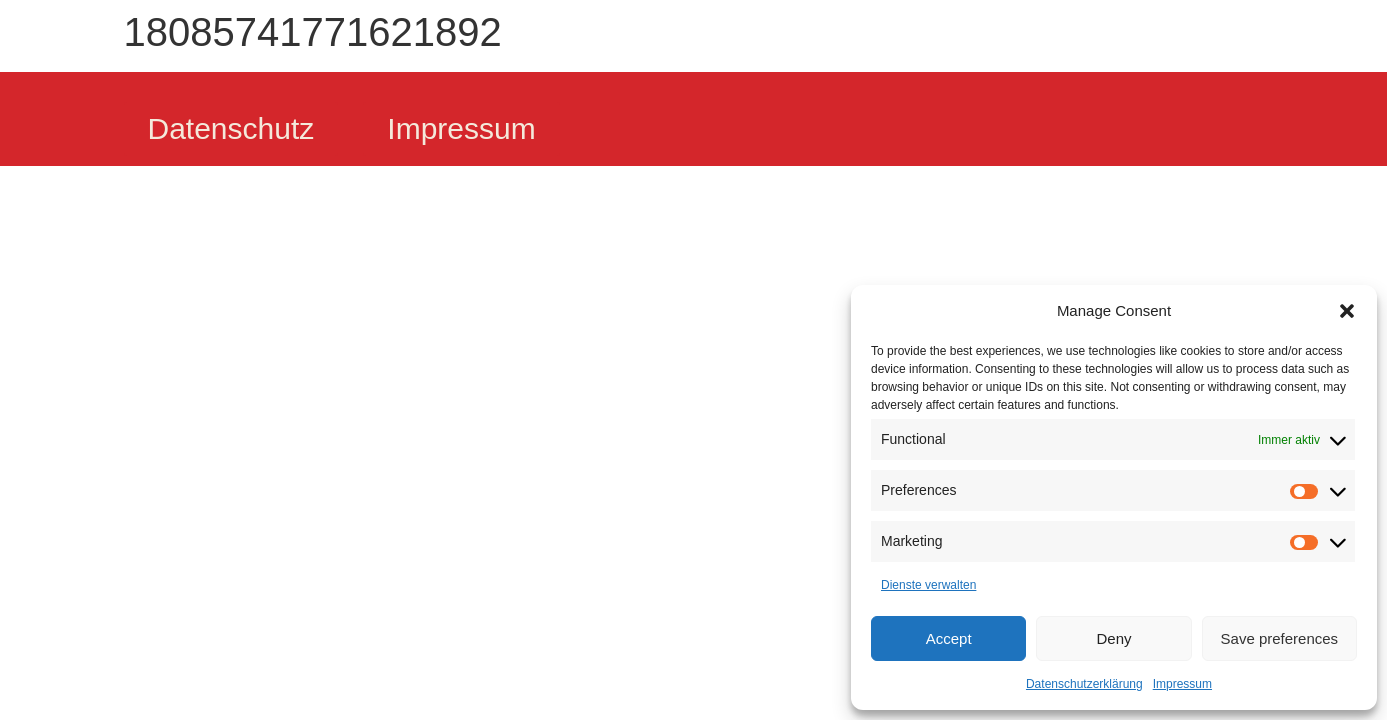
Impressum (1182, 684)
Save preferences (1280, 638)
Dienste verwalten (928, 585)
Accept (949, 638)
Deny (1113, 638)
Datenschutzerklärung (1084, 684)
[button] (1347, 311)
